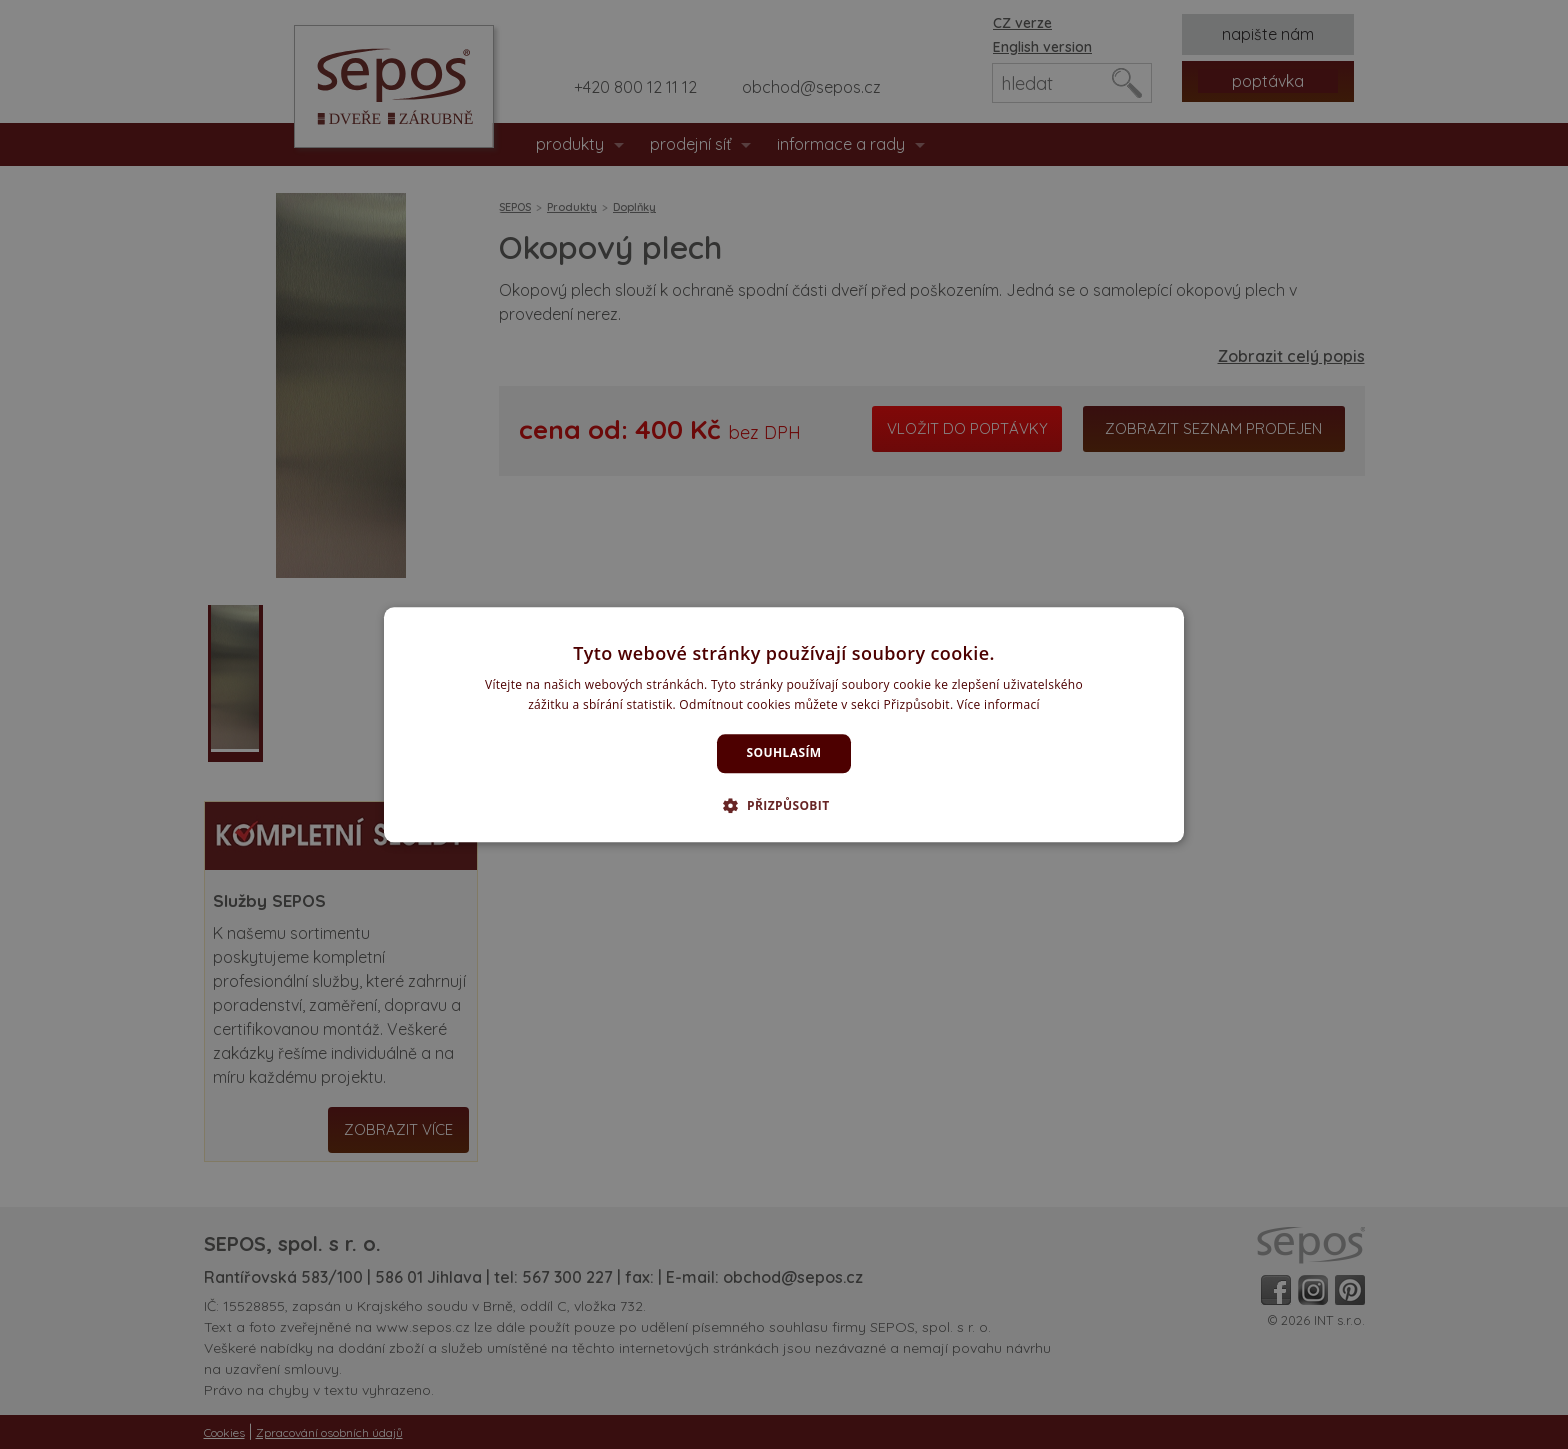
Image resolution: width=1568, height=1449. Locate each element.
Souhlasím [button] (784, 753)
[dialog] (784, 724)
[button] (783, 805)
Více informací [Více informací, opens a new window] (998, 704)
